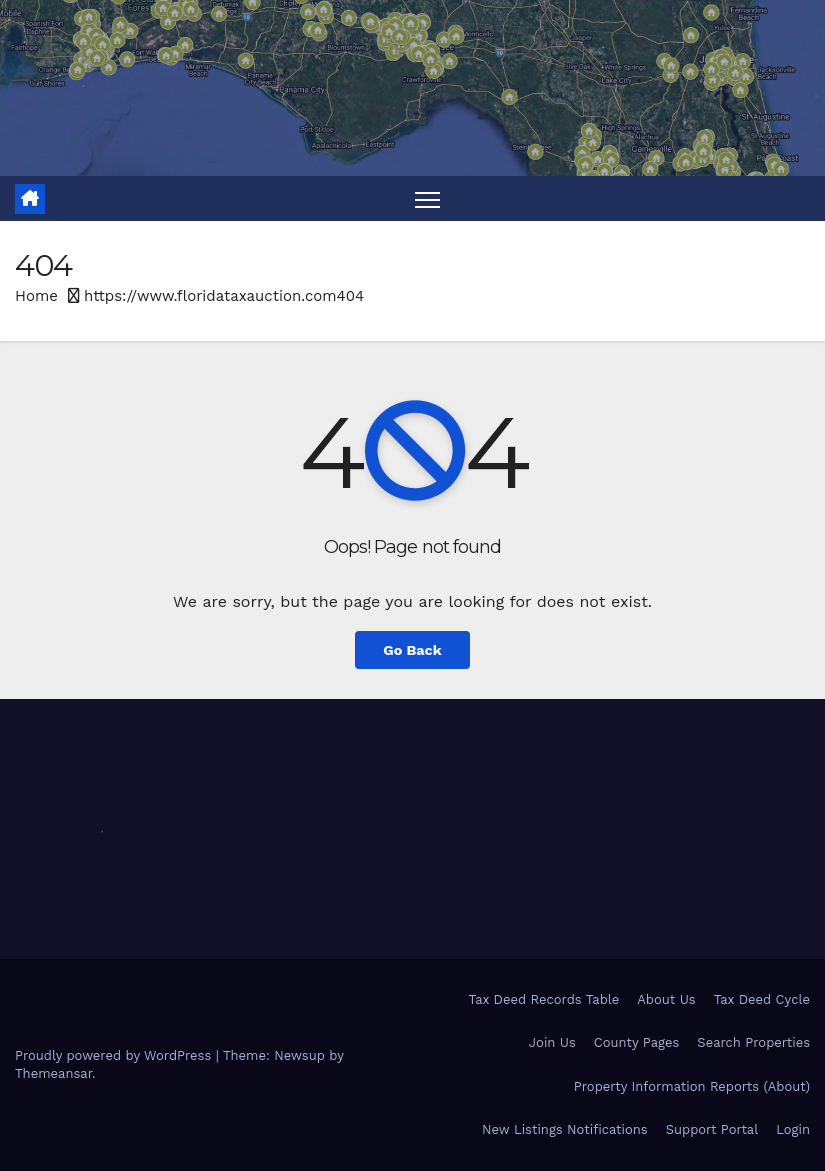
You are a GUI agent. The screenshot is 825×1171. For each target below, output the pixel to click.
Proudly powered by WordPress (115, 1055)
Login (793, 1129)
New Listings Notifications (565, 1129)
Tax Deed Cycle (762, 999)
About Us (666, 999)
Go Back (412, 650)
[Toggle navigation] (427, 198)
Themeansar (53, 1073)
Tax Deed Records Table (544, 999)
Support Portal (712, 1129)
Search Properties (753, 1042)
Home (36, 296)
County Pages (637, 1042)
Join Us (552, 1042)
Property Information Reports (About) (692, 1086)
